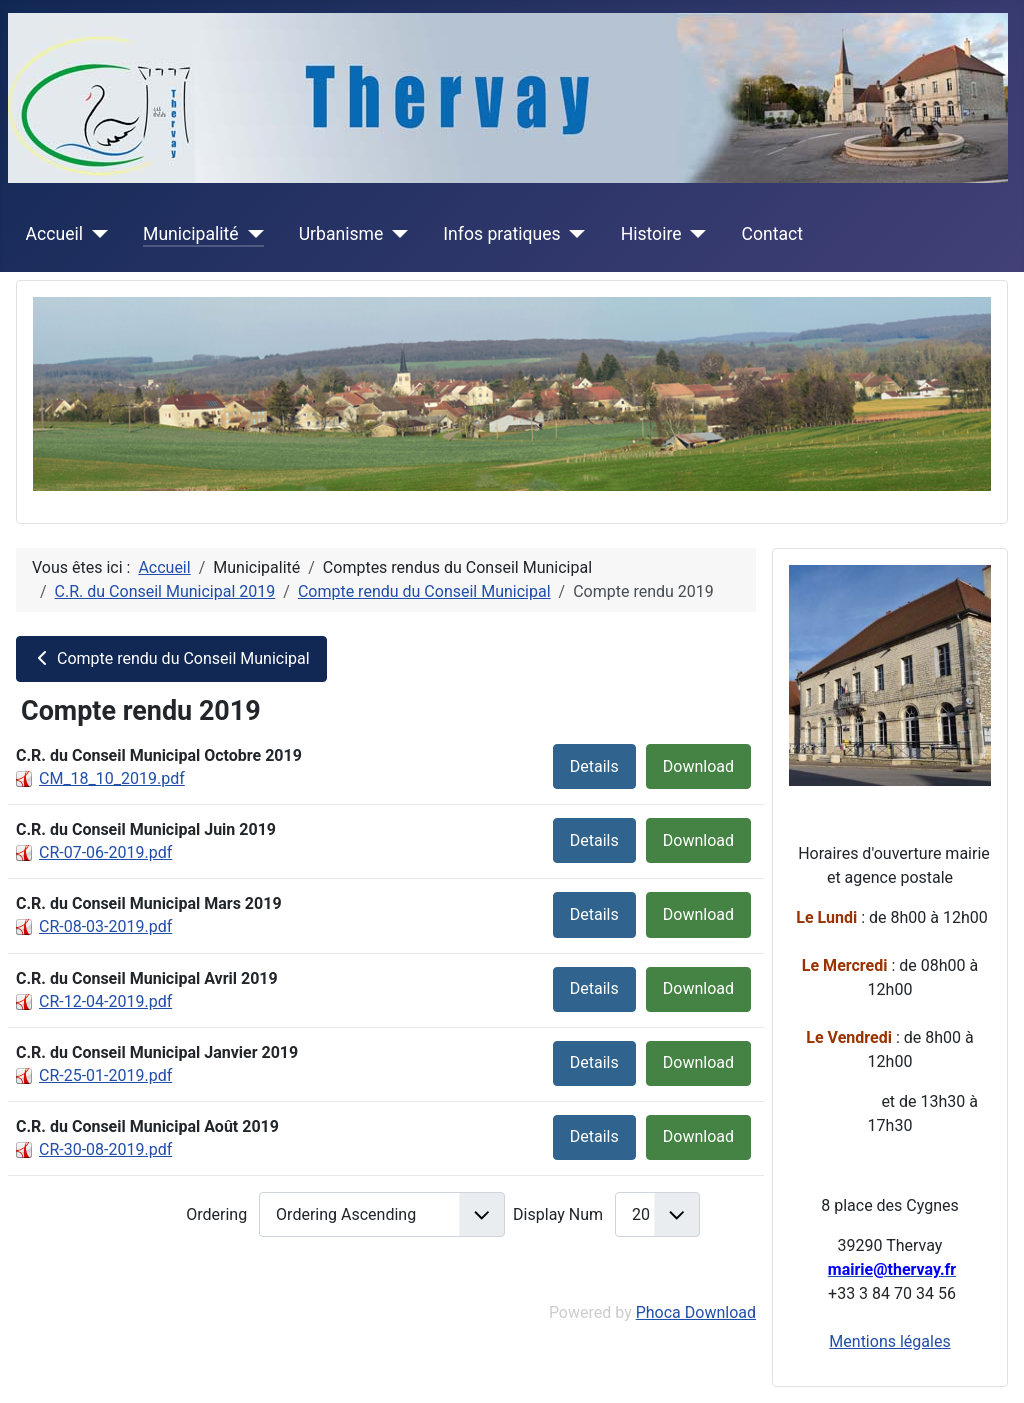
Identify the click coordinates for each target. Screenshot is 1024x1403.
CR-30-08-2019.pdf (105, 1149)
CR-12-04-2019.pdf (105, 1001)
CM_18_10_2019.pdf (112, 778)
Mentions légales (889, 1341)
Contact (773, 234)
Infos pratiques (501, 234)
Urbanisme (341, 234)
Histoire (651, 234)
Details (594, 766)
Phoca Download (696, 1312)
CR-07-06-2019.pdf (105, 852)
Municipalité (191, 234)
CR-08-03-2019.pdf (105, 926)
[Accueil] (95, 234)
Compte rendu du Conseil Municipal (171, 658)
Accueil (54, 234)
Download (698, 766)
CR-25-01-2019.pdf (105, 1075)
